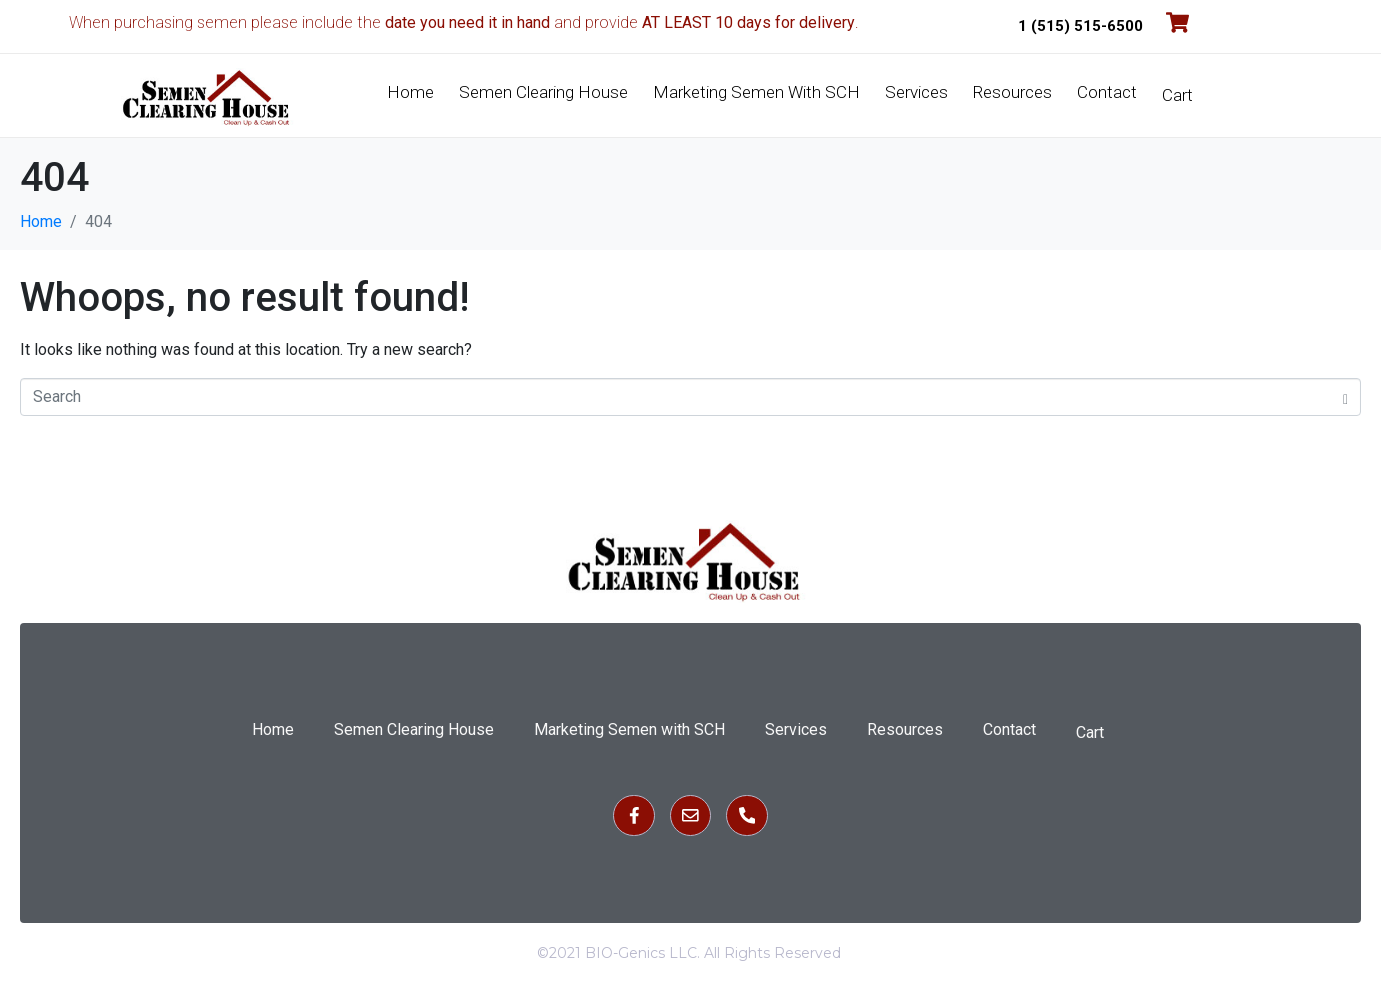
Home (410, 92)
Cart (1177, 95)
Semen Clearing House (543, 92)
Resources (1012, 92)
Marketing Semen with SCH (756, 92)
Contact (1107, 92)
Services (916, 92)
